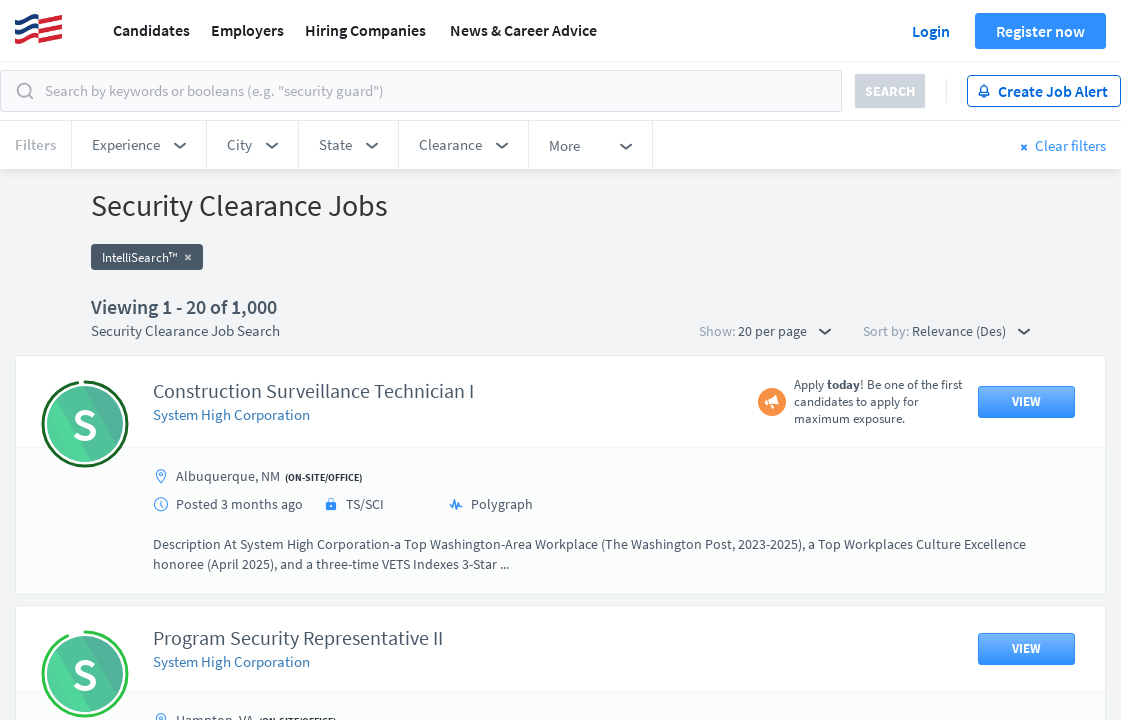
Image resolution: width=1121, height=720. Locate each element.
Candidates (151, 30)
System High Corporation (231, 414)
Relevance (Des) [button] (971, 331)
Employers (247, 30)
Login (931, 31)
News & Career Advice (523, 30)
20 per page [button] (784, 331)
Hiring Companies (365, 30)
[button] (139, 145)
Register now (1040, 31)
